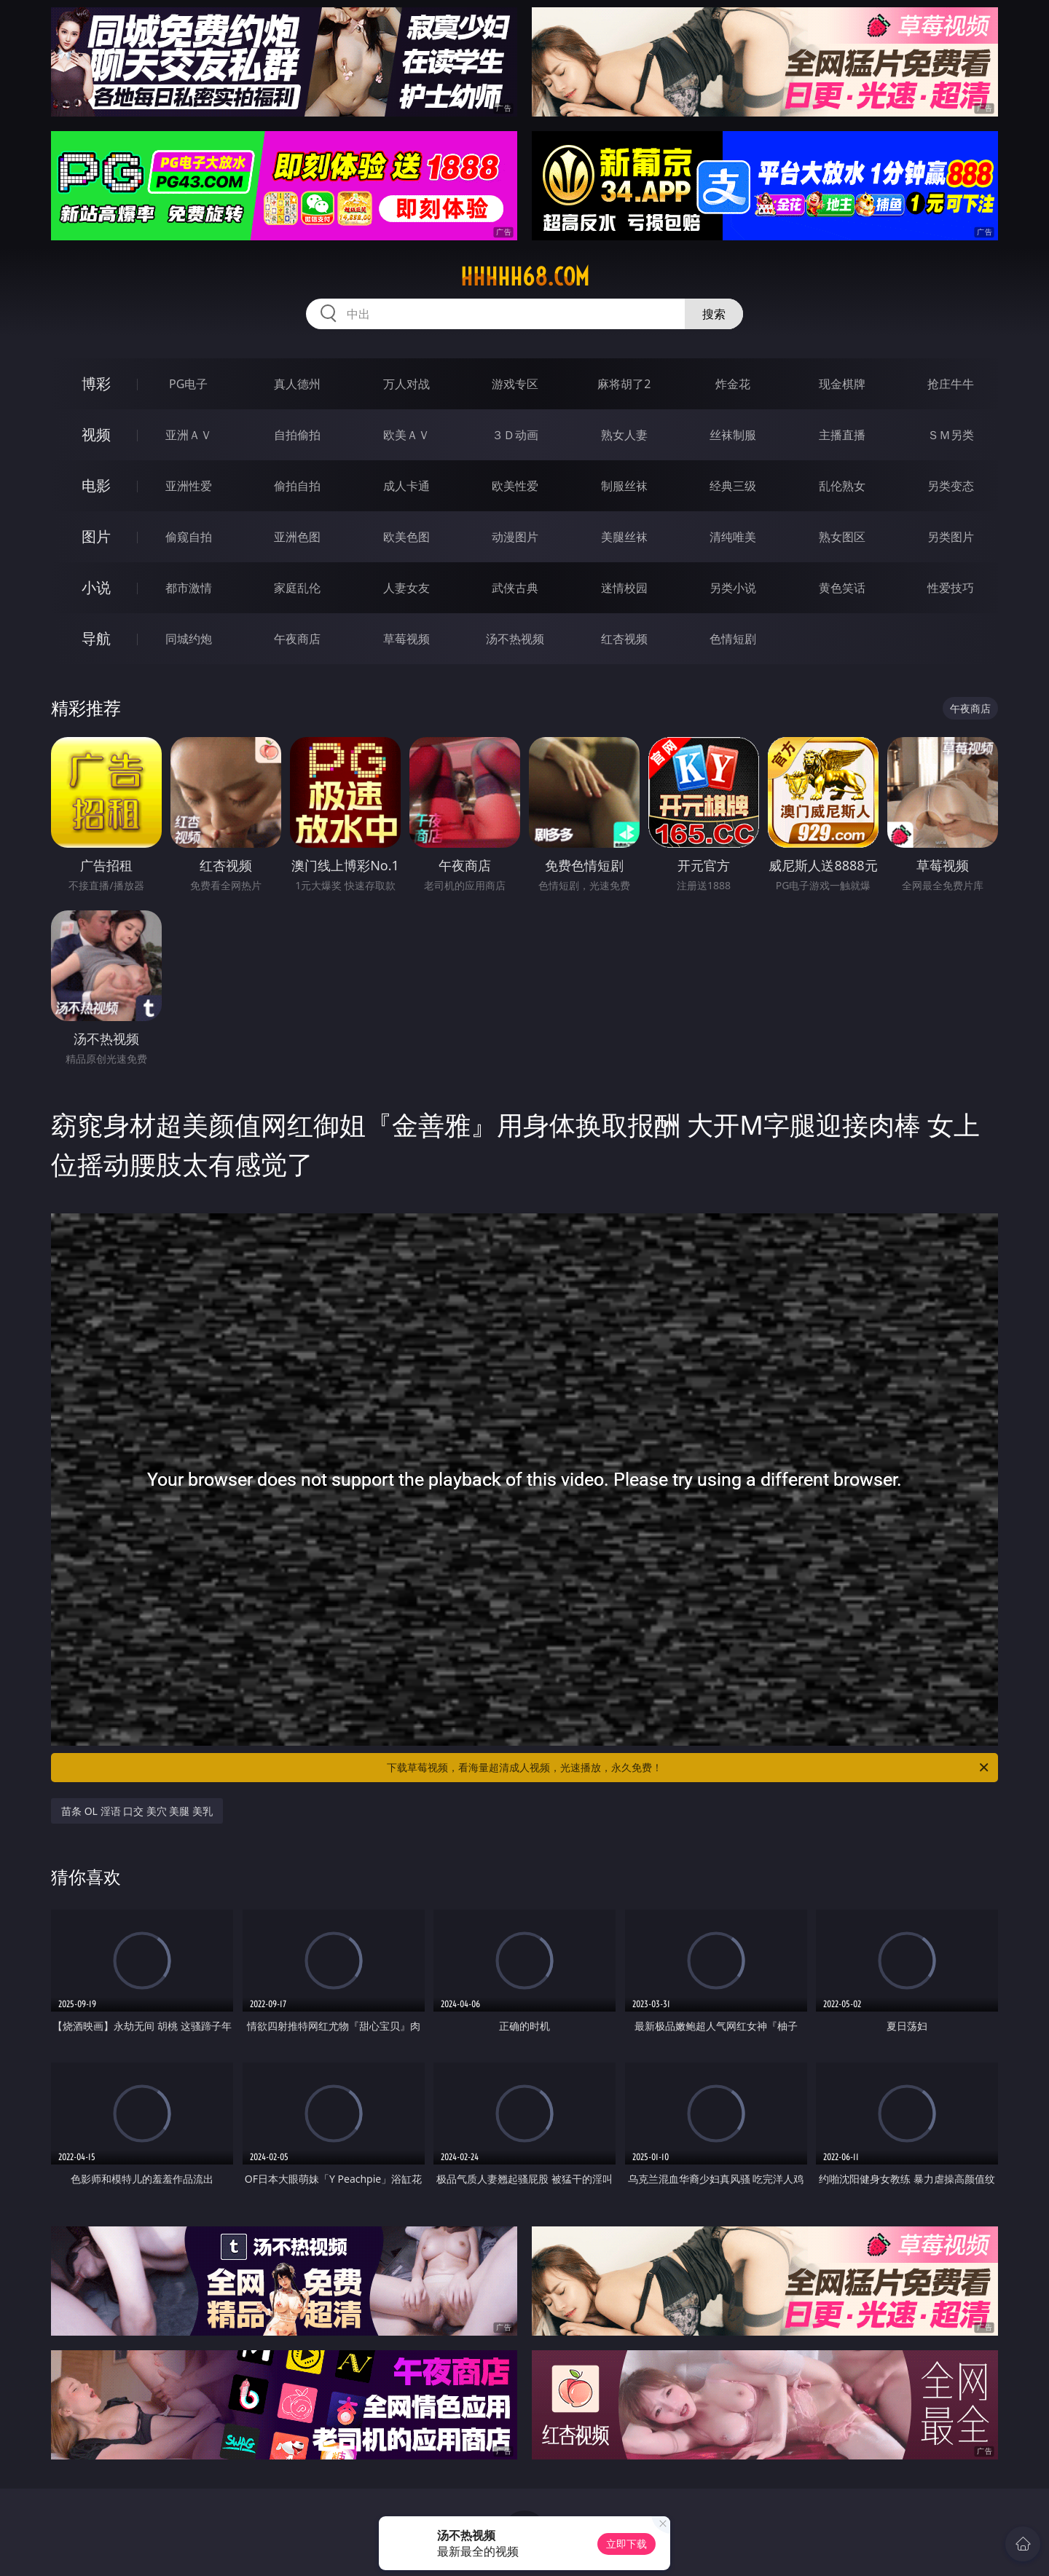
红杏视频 (624, 639)
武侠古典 (515, 588)
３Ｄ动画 (515, 435)
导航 (96, 638)
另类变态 (950, 486)
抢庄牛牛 (950, 384)
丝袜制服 (733, 435)
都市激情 (188, 588)
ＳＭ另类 (950, 435)
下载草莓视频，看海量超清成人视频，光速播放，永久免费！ (689, 1767)
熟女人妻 (624, 435)
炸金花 (732, 384)
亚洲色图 (297, 537)
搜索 (714, 314)
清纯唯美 (733, 537)
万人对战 (406, 384)
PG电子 (188, 384)
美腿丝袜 (624, 537)
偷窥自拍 (188, 537)
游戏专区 (515, 384)
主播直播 (842, 435)
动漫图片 (515, 537)
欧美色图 (406, 537)
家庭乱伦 (297, 588)
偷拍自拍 (297, 486)
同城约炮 (188, 639)
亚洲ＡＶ (188, 435)
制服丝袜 (624, 486)
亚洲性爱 (188, 486)
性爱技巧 (950, 588)
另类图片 (950, 537)
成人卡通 (406, 486)
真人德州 (297, 384)
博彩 (96, 383)
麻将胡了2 (624, 384)
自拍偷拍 (297, 435)
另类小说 (733, 588)
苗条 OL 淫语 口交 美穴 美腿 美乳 (137, 1811)
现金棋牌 (842, 384)
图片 (96, 536)
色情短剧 (733, 639)
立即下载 (626, 2544)
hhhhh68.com (524, 276)
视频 (96, 434)
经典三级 (733, 486)
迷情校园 (624, 588)
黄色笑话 (842, 588)
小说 (96, 587)
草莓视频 (406, 639)
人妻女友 (406, 588)
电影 (96, 485)
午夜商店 (297, 639)
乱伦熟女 (842, 486)
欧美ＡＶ (406, 435)
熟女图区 (842, 537)
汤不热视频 (515, 639)
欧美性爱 (515, 486)
